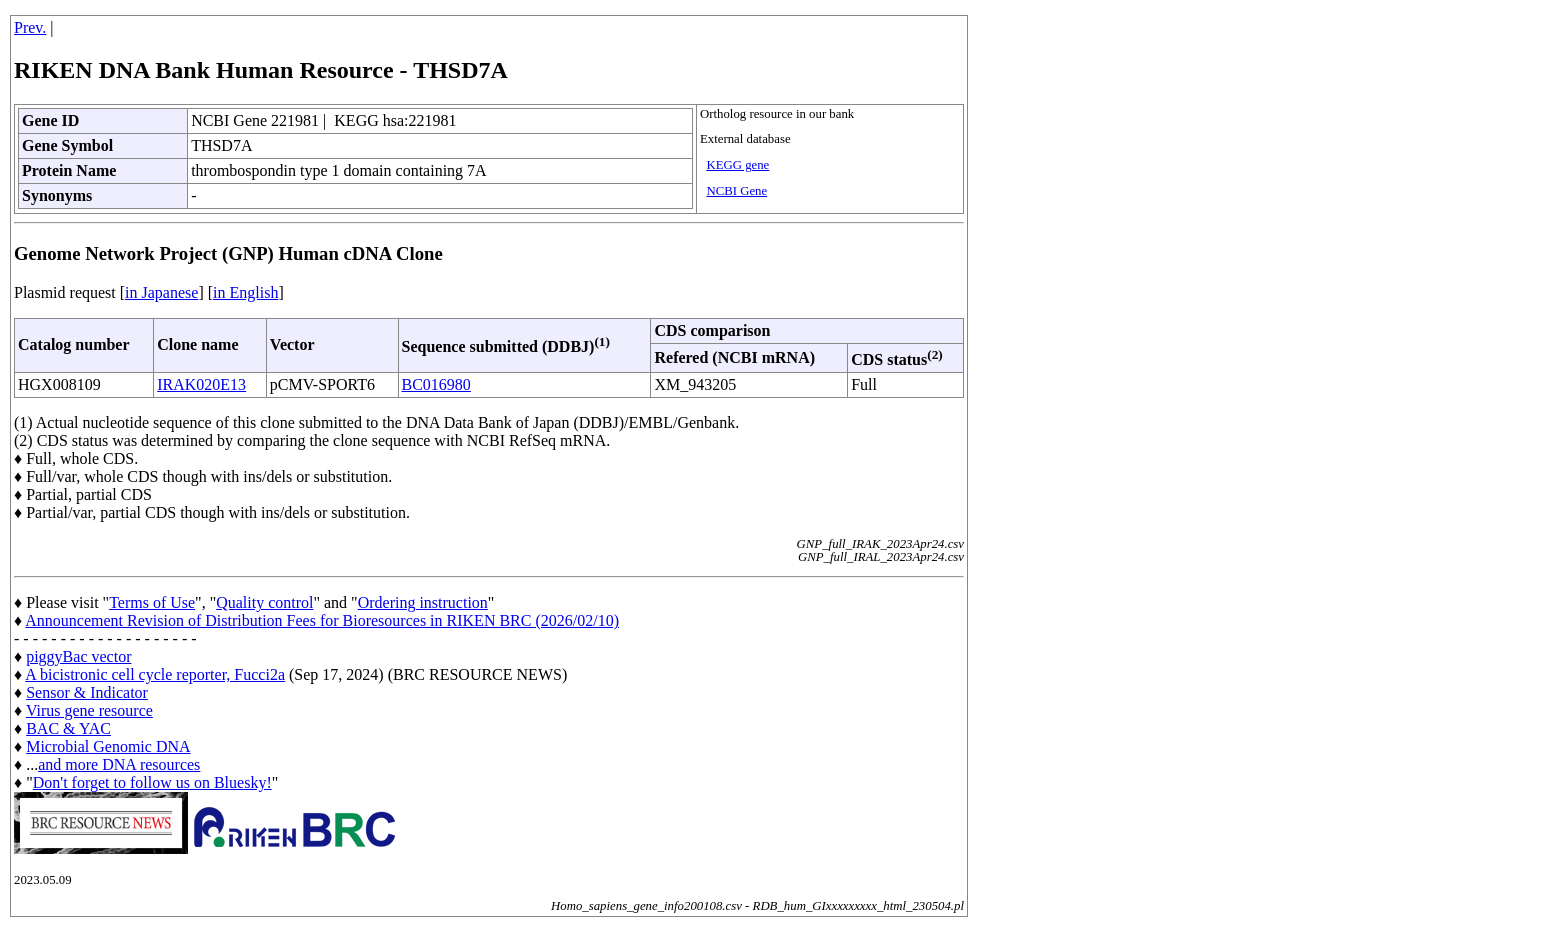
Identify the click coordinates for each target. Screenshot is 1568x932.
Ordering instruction (423, 602)
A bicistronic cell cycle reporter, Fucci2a (155, 674)
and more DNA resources (119, 764)
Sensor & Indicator (87, 692)
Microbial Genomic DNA (108, 746)
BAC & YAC (68, 728)
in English (245, 292)
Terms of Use (152, 602)
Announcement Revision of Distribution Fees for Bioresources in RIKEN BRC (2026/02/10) (322, 620)
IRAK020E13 (201, 384)
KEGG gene (737, 165)
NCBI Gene (736, 191)
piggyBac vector (78, 656)
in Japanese (161, 292)
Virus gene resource (89, 710)
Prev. (30, 27)
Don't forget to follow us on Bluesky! (152, 782)
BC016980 (436, 384)
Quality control (264, 602)
